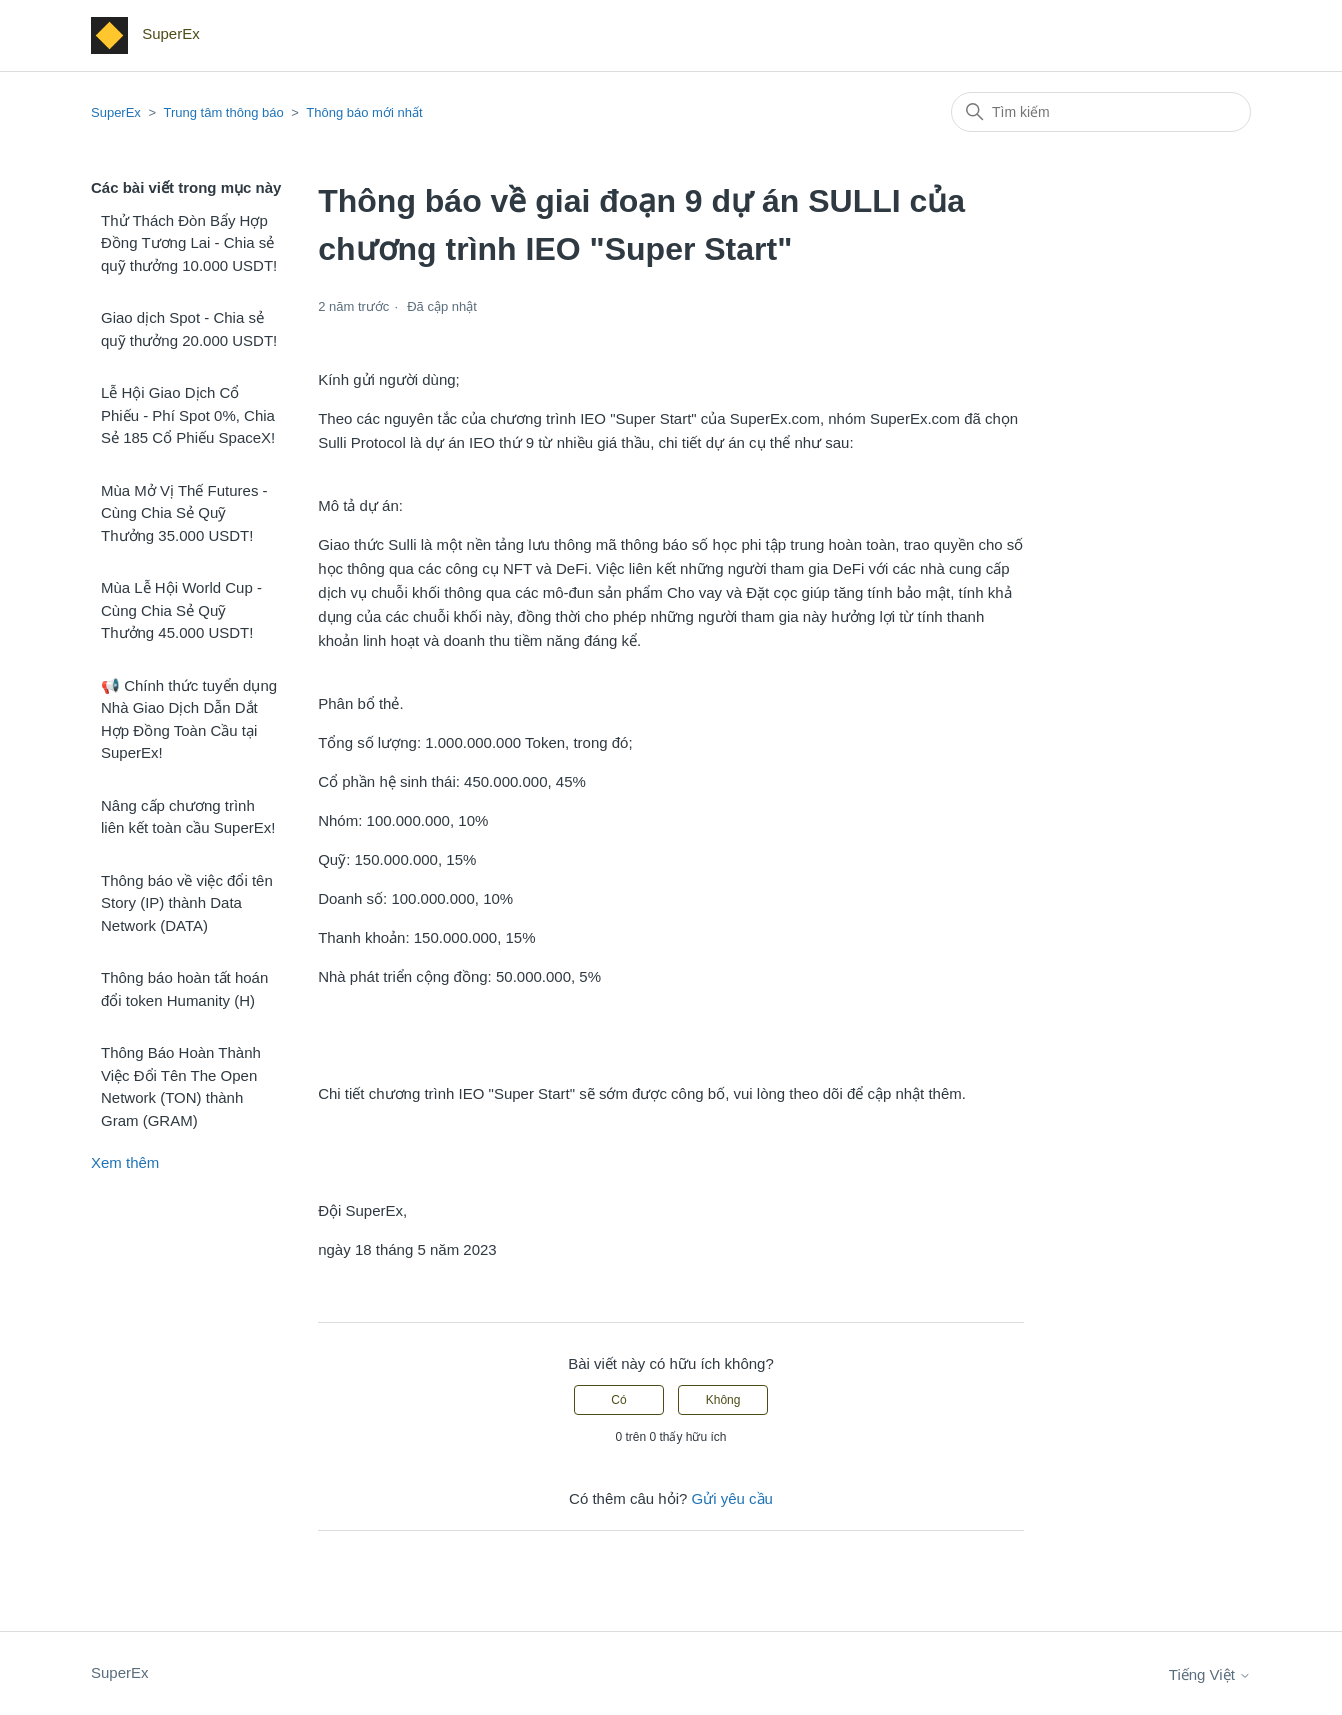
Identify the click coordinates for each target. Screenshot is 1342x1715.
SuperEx (116, 112)
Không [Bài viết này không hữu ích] (723, 1400)
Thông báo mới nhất (364, 112)
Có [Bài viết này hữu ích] (618, 1400)
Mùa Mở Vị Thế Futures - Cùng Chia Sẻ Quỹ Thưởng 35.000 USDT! (184, 513)
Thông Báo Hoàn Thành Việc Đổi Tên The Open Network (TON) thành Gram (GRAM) (181, 1086)
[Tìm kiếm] (1101, 112)
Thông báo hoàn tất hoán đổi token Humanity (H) (184, 989)
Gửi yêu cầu (732, 1498)
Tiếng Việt (1210, 1674)
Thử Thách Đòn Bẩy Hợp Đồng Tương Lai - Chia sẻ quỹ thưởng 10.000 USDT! (189, 243)
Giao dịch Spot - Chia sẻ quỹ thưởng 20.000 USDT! (189, 329)
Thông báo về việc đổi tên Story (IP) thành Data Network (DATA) (187, 903)
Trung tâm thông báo (223, 112)
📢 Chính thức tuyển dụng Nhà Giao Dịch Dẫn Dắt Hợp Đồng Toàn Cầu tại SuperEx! (189, 719)
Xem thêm (125, 1162)
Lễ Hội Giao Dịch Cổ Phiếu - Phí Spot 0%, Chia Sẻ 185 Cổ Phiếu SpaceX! (188, 415)
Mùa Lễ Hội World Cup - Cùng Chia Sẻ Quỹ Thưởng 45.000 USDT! (181, 610)
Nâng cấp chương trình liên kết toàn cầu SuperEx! (188, 817)
